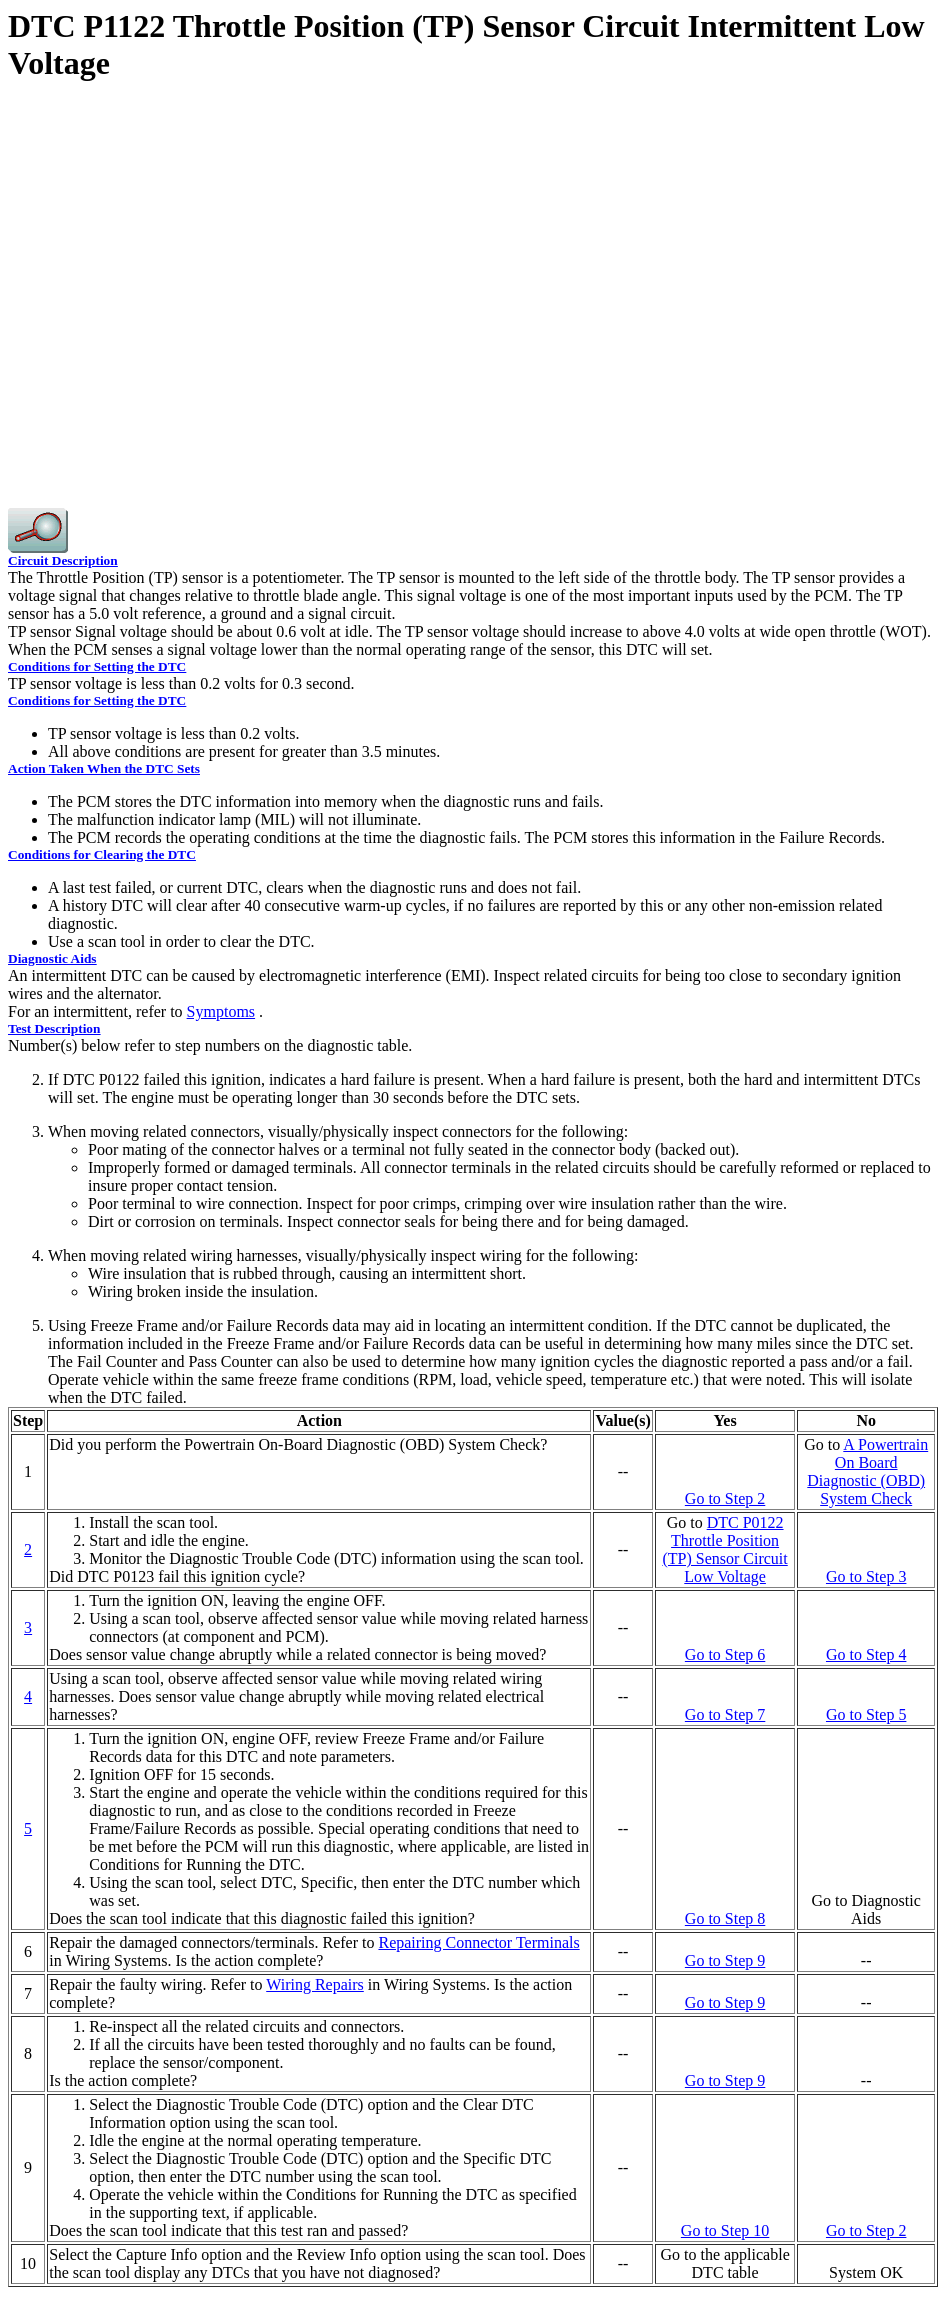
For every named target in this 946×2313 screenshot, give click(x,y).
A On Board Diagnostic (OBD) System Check (867, 1471)
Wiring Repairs (315, 1984)
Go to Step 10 (725, 2230)
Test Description (54, 1028)
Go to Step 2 (725, 1498)
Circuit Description (63, 560)
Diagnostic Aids (52, 958)
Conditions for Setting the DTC (97, 666)
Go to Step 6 (725, 1654)
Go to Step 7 (725, 1714)
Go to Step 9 (725, 1960)
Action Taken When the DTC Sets (104, 768)
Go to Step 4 (866, 1654)
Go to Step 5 (866, 1714)
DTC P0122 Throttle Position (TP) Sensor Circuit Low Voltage (724, 1549)
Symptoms (221, 1011)
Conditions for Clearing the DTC (102, 854)
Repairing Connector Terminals (478, 1942)
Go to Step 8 (725, 1918)
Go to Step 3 (866, 1576)
